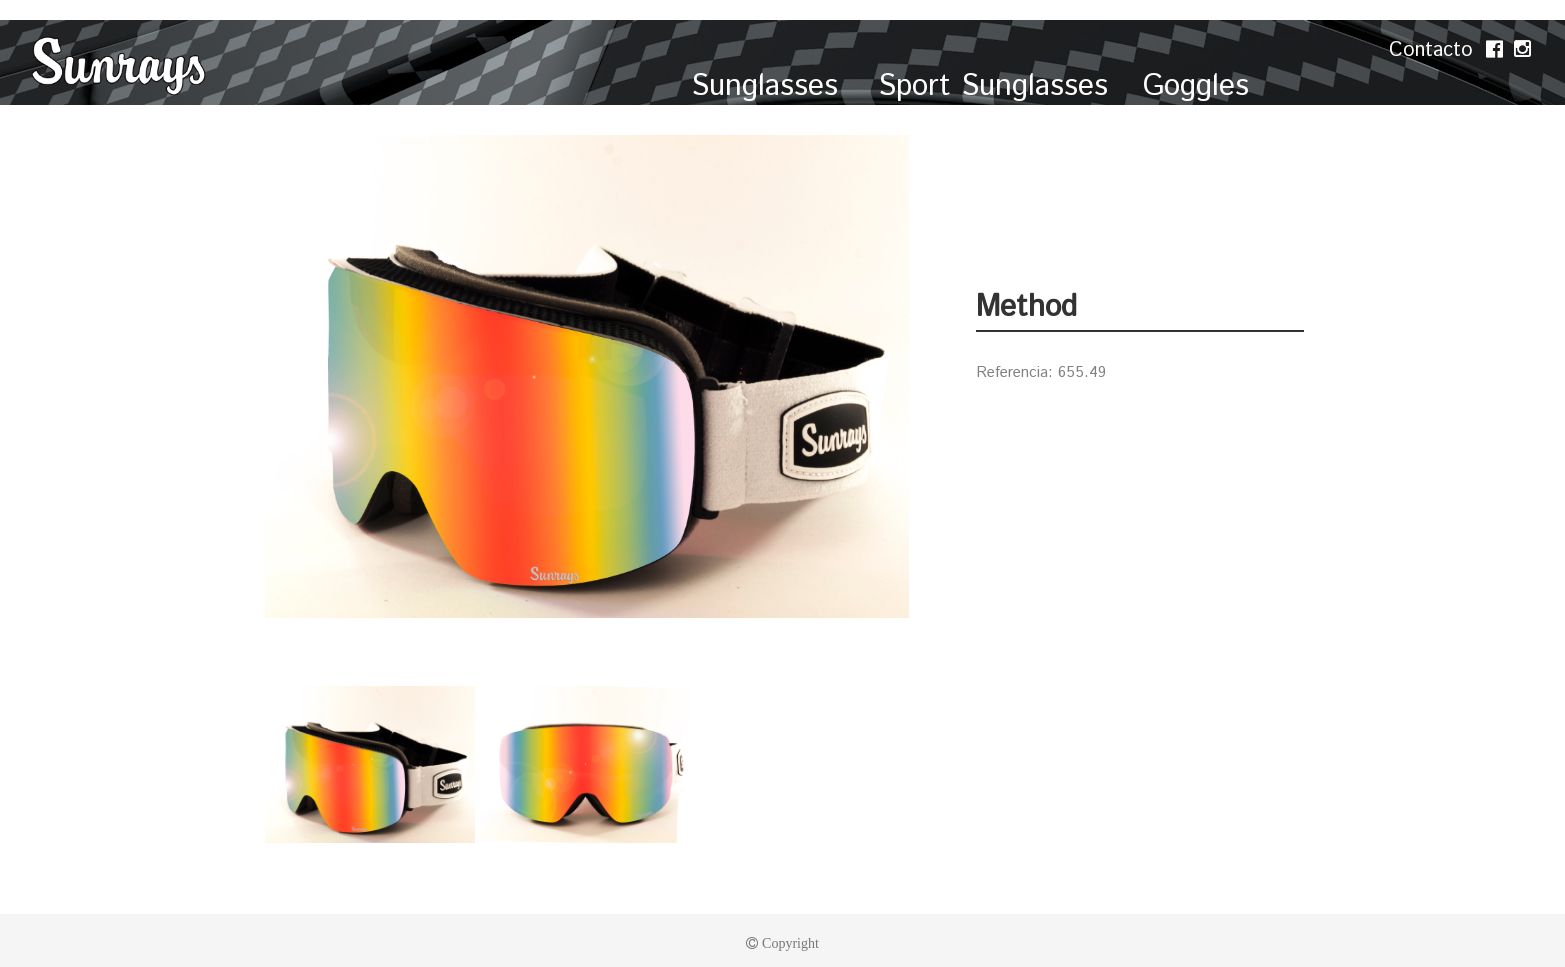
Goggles (1196, 86)
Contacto (1434, 50)
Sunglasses (769, 86)
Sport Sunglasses (993, 86)
